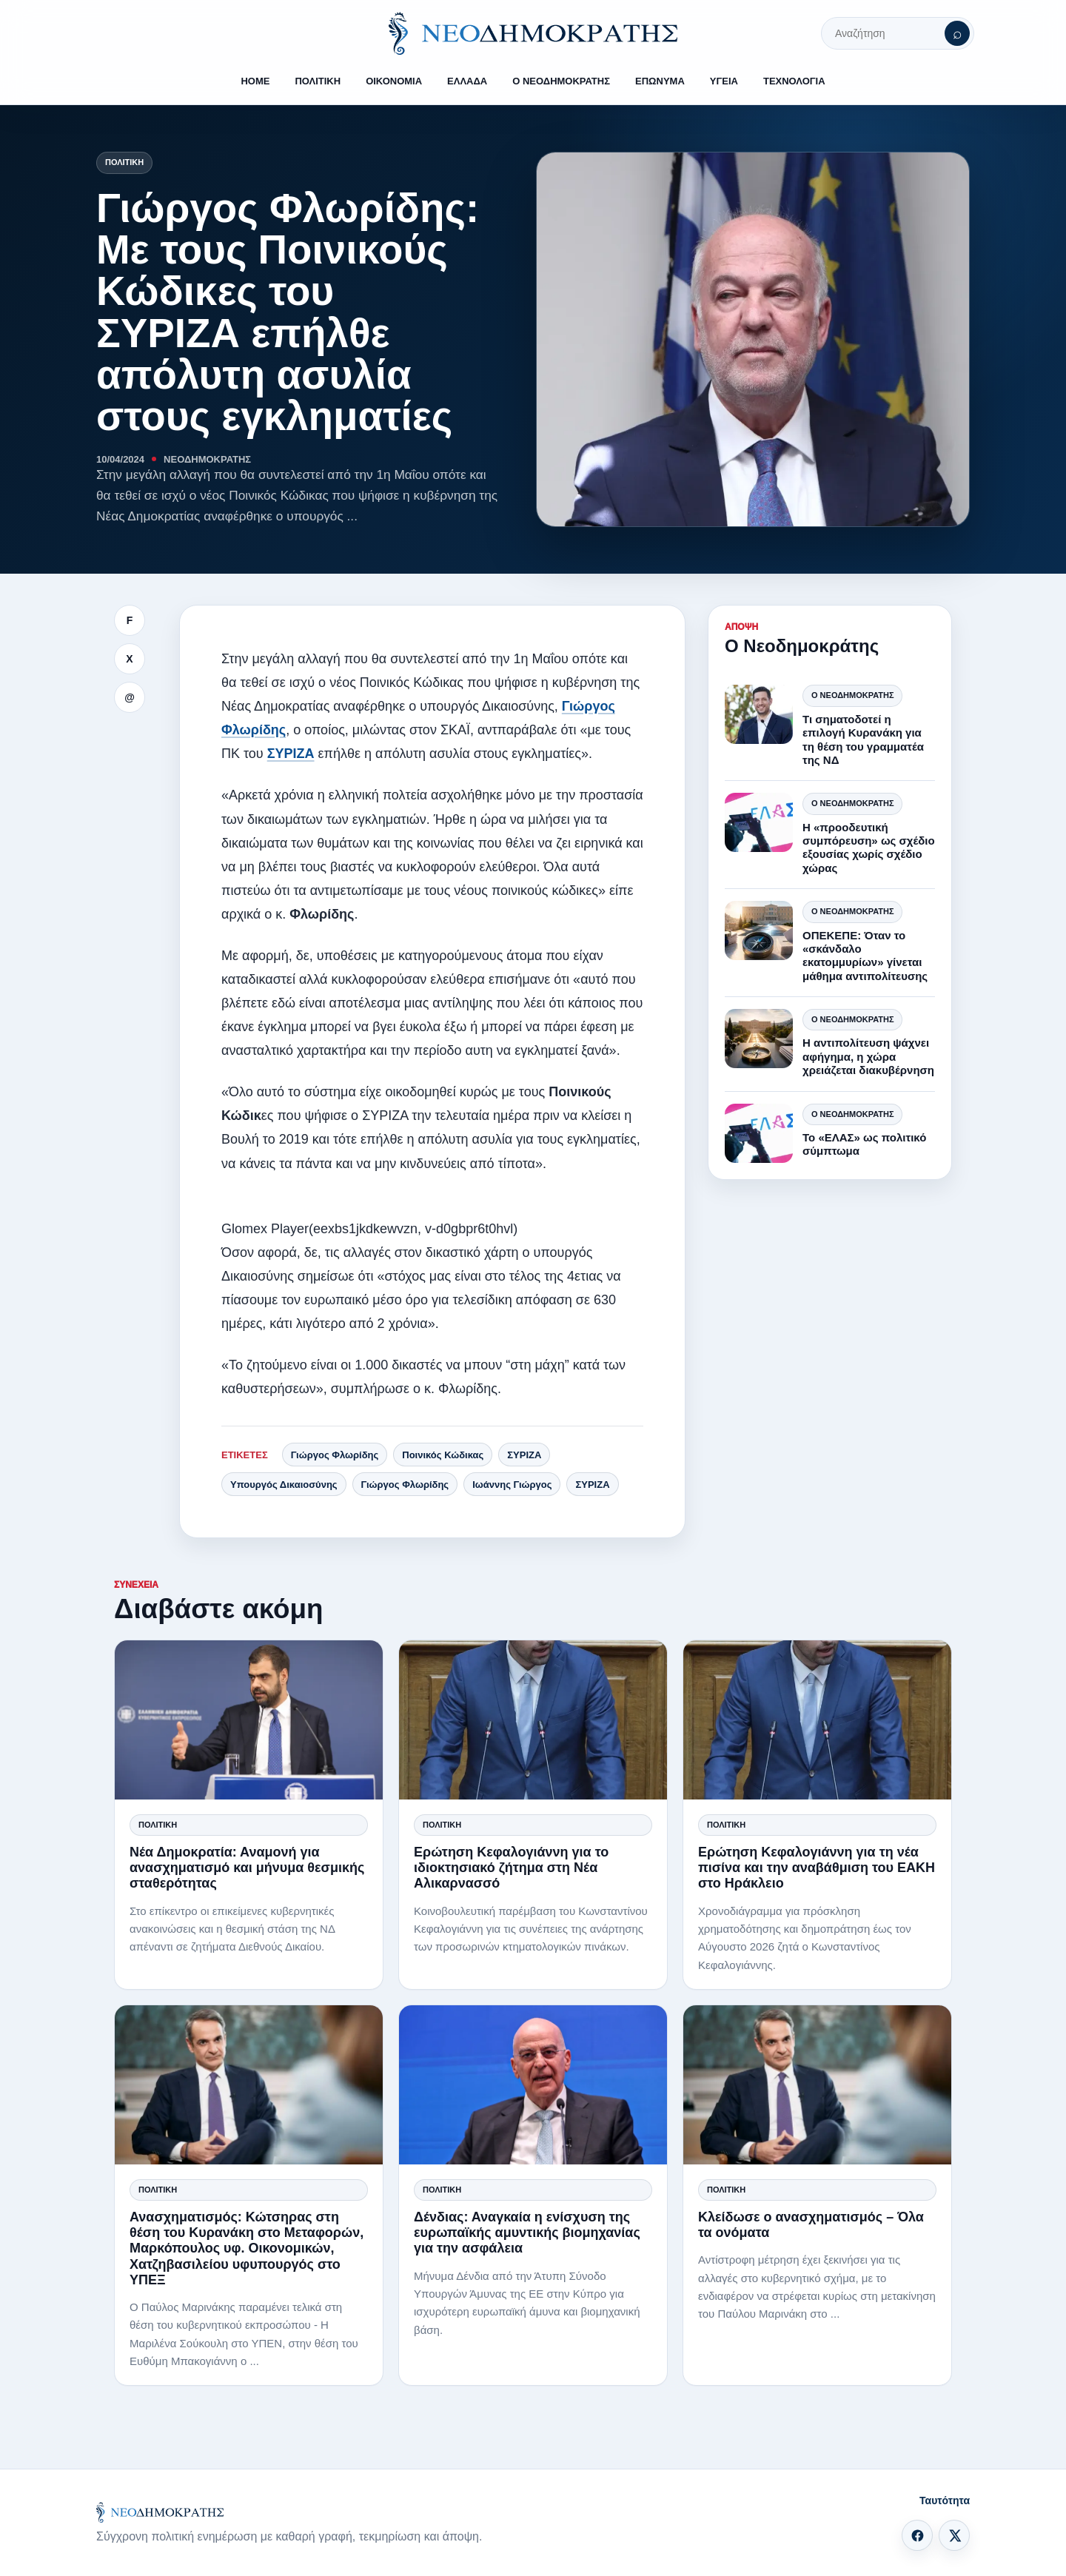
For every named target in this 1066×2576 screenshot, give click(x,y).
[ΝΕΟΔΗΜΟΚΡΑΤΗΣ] (533, 33)
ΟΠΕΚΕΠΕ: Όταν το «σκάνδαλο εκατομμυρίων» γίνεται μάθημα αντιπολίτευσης (865, 955)
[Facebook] (917, 2535)
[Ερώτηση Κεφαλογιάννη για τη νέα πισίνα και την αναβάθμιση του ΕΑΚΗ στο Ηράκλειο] (817, 1719)
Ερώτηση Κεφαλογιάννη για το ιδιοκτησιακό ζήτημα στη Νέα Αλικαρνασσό (511, 1868)
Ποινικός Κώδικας (442, 1454)
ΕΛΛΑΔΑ (467, 81)
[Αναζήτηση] (957, 33)
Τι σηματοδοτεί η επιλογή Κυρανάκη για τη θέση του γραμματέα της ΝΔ (863, 739)
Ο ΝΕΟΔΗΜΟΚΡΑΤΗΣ (561, 81)
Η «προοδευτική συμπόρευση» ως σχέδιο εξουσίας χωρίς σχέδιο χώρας (868, 847)
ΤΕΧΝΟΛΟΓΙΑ (794, 81)
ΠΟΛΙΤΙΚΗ (318, 81)
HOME (255, 81)
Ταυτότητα (944, 2500)
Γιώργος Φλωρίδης (335, 1454)
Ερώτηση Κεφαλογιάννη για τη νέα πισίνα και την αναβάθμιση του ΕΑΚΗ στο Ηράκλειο (816, 1868)
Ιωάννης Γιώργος (512, 1484)
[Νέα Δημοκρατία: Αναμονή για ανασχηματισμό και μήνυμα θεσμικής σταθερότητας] (249, 1719)
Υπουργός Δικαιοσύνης (284, 1484)
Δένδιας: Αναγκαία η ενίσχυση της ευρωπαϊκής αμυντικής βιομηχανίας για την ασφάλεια (527, 2232)
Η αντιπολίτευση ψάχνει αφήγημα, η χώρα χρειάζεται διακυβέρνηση (868, 1056)
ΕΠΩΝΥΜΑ (660, 81)
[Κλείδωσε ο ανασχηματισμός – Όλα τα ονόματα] (817, 2084)
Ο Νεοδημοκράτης (852, 695)
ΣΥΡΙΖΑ (291, 753)
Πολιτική (124, 162)
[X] (954, 2535)
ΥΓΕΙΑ (724, 81)
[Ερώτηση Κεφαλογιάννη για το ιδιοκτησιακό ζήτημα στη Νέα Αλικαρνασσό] (533, 1719)
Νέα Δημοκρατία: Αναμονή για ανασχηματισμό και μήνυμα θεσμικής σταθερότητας (247, 1868)
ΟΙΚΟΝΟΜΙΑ (394, 81)
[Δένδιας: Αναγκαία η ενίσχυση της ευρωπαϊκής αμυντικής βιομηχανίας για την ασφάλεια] (533, 2084)
